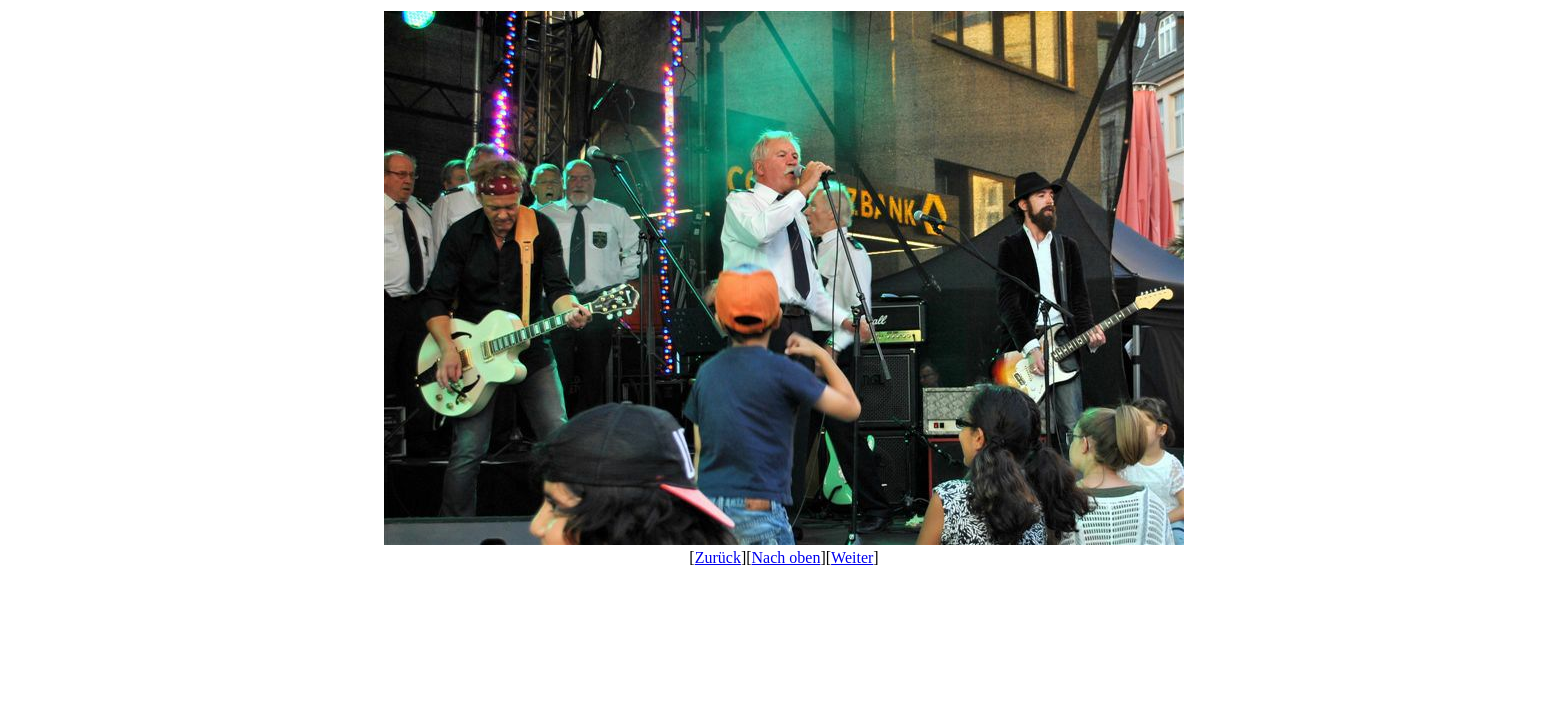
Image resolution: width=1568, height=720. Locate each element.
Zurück (718, 557)
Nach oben (786, 557)
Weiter (852, 557)
